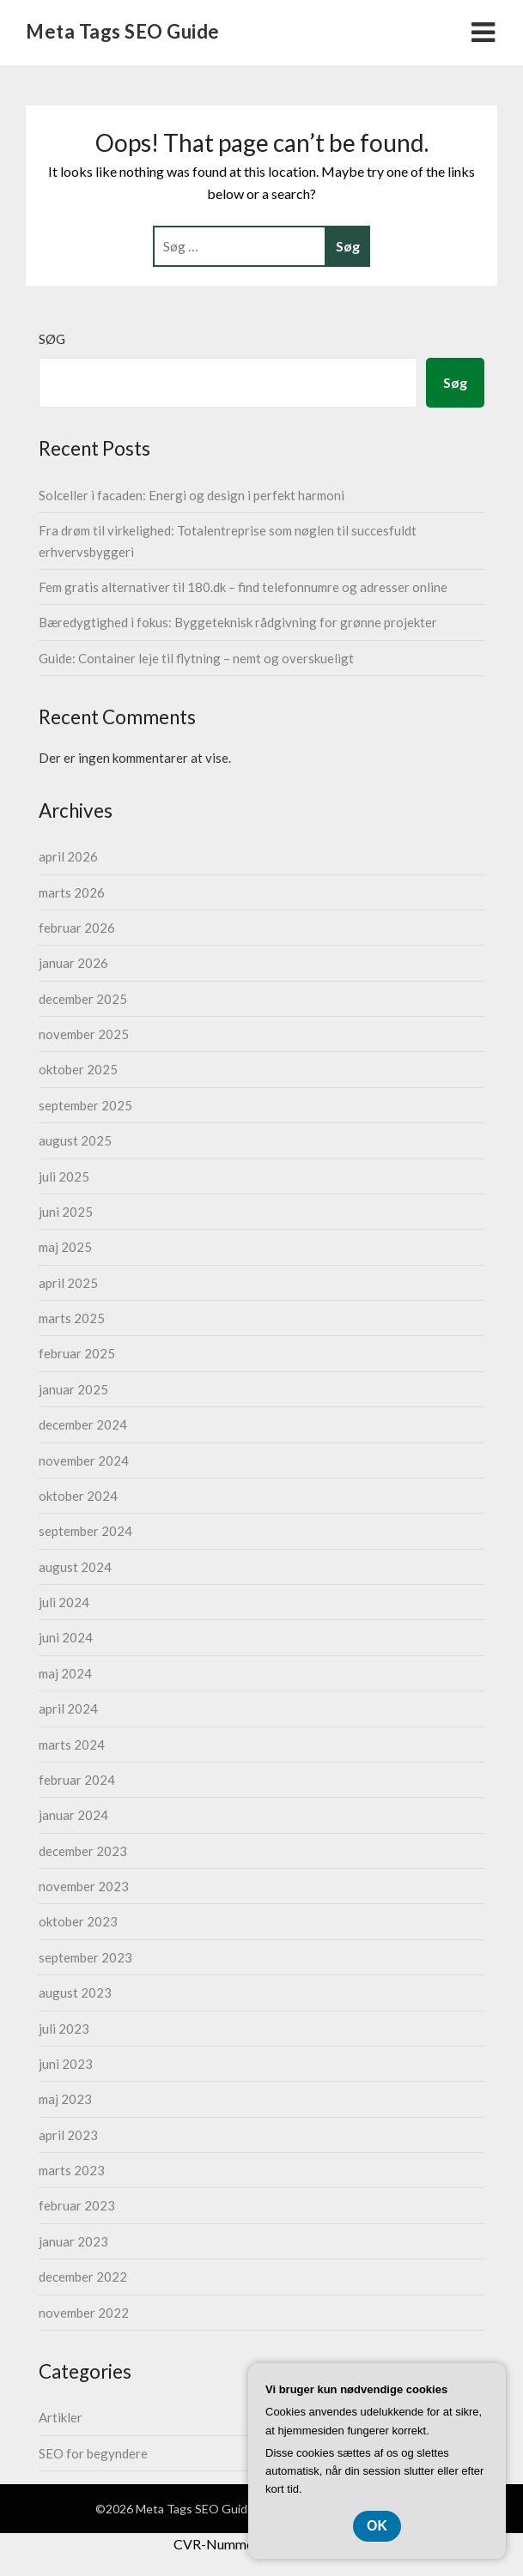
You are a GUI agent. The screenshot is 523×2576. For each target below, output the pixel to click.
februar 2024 (77, 1779)
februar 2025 (77, 1353)
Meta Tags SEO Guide (123, 31)
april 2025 (68, 1283)
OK (377, 2526)
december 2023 (83, 1851)
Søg (52, 339)
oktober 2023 (78, 1921)
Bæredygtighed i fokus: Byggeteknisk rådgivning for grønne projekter (238, 622)
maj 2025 (65, 1247)
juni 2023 (66, 2063)
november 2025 (84, 1034)
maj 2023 (65, 2099)
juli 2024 (64, 1602)
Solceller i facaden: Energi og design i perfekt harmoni (191, 495)
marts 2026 (72, 892)
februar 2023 (77, 2205)
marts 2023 (72, 2170)
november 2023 (84, 1886)
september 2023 (85, 1957)
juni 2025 (66, 1211)
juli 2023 (64, 2028)
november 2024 (84, 1460)
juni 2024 (66, 1637)
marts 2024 (72, 1744)
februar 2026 (77, 927)
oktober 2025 (78, 1069)
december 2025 (83, 999)
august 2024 (75, 1567)
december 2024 (83, 1424)
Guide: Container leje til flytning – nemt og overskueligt (196, 658)
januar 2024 (73, 1815)
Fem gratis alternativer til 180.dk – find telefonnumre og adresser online (243, 587)
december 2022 (83, 2276)
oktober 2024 (78, 1495)
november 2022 (84, 2312)
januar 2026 (73, 963)
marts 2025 (72, 1318)
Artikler (60, 2417)
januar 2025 (73, 1389)
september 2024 (85, 1531)
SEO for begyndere (93, 2453)
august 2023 (75, 1992)
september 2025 (85, 1105)
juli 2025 (64, 1176)
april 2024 (68, 1708)
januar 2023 (73, 2241)
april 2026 (68, 856)
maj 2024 (65, 1673)
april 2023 (68, 2135)
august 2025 (75, 1140)
